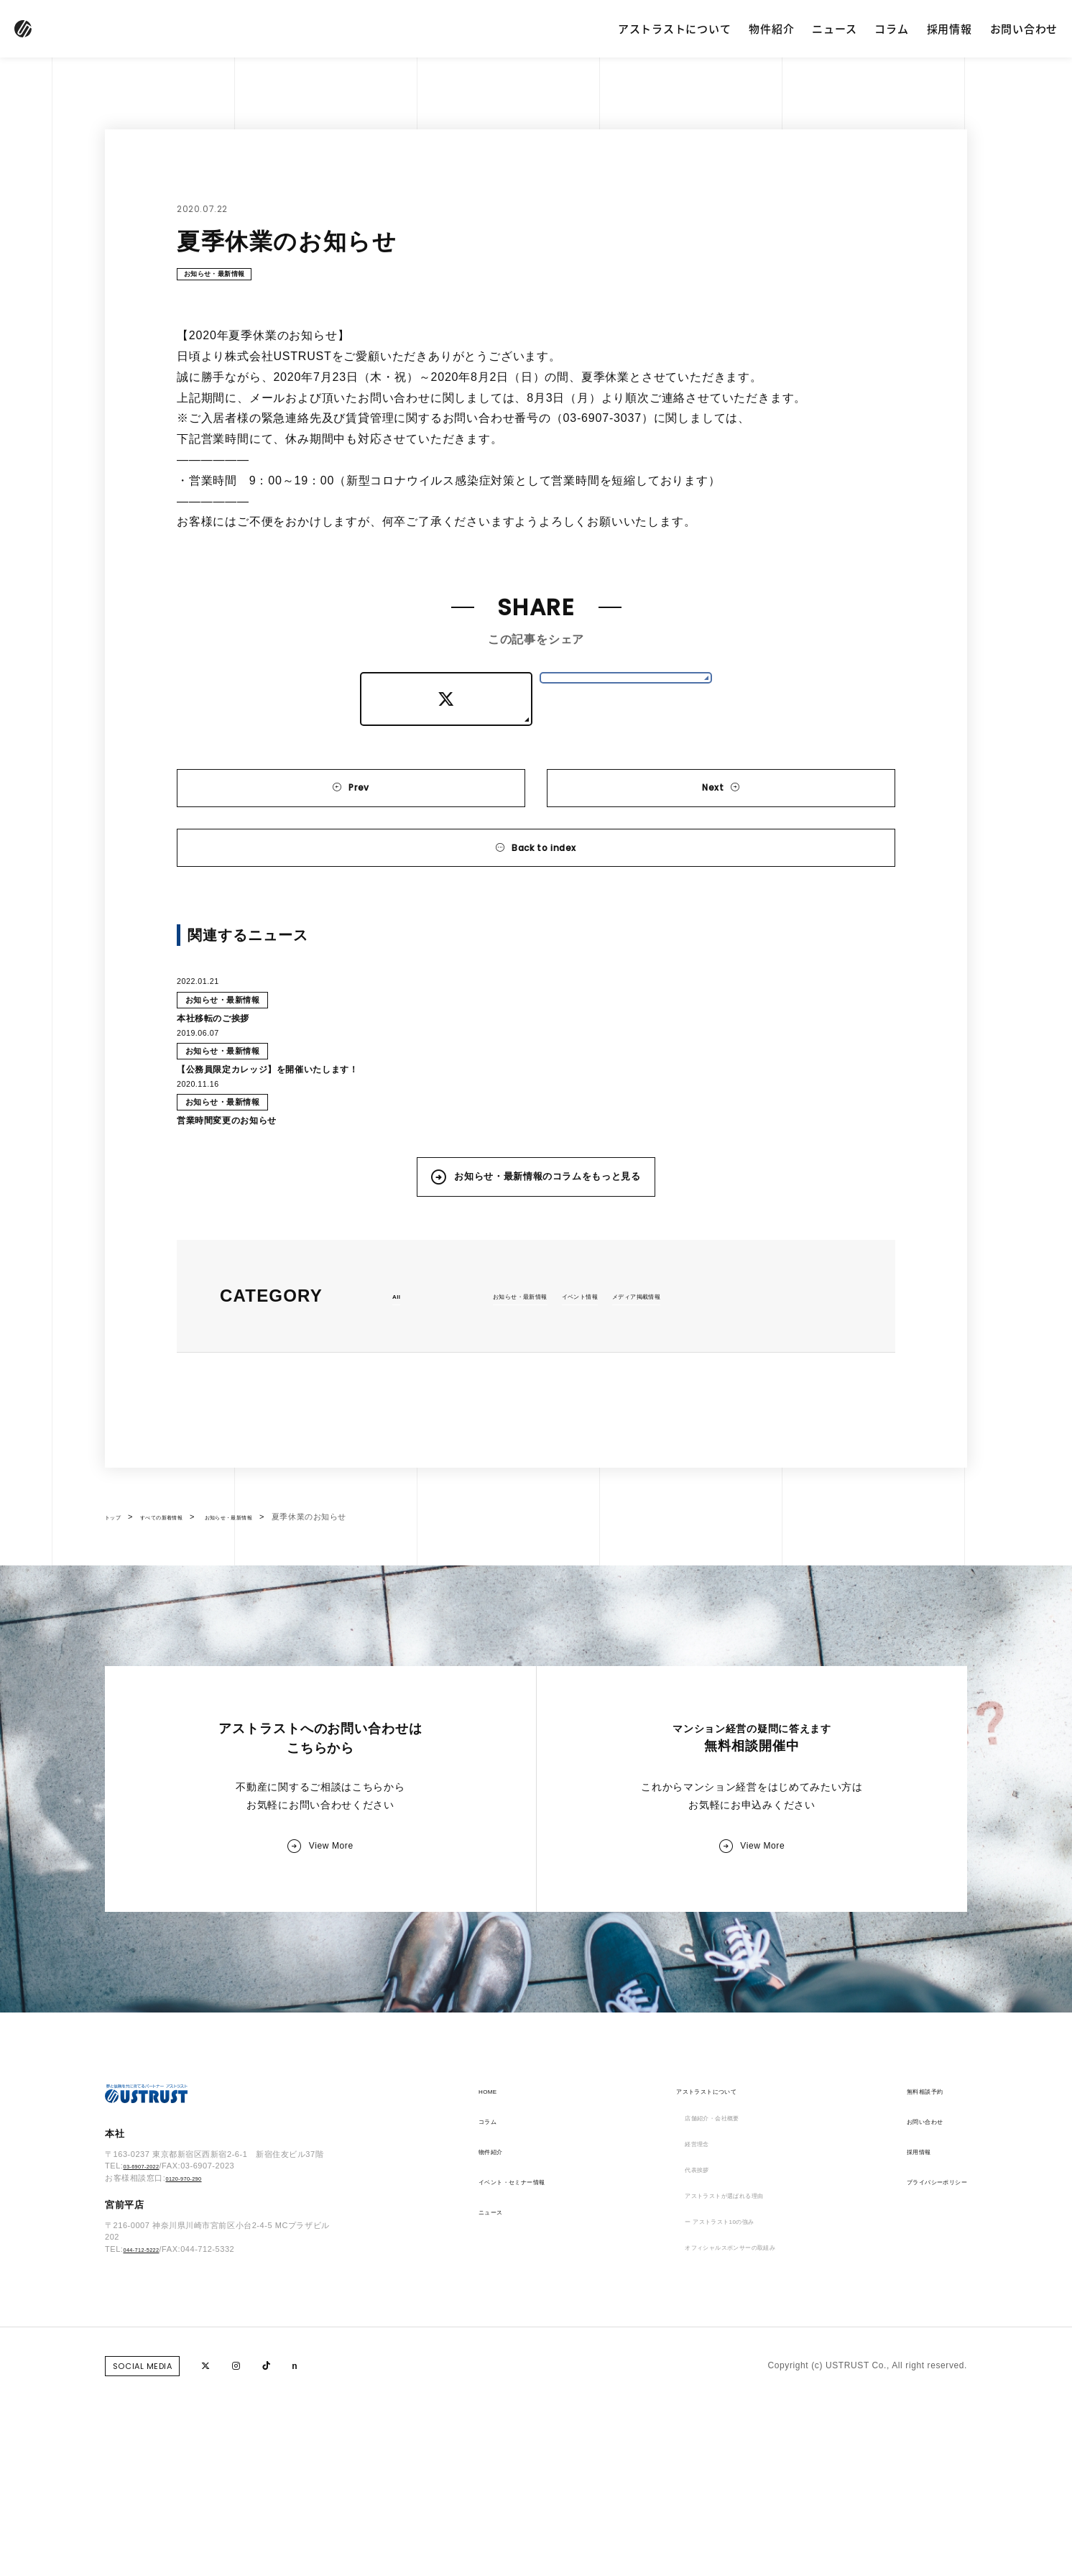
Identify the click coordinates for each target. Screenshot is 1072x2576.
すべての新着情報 (182, 1634)
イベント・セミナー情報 (528, 2352)
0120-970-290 (192, 2363)
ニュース (834, 28)
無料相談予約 (904, 2262)
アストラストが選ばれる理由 (723, 2383)
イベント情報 (615, 1412)
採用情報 (949, 28)
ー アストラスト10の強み (715, 2413)
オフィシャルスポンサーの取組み (732, 2443)
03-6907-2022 (150, 2351)
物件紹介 (771, 28)
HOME (492, 2262)
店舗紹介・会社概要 (704, 2292)
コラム (891, 28)
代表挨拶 (682, 2352)
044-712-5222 (150, 2434)
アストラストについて (674, 28)
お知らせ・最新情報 (231, 277)
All (398, 1412)
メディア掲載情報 (693, 1412)
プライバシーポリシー (922, 2352)
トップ (117, 1634)
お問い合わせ (1024, 28)
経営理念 (682, 2322)
